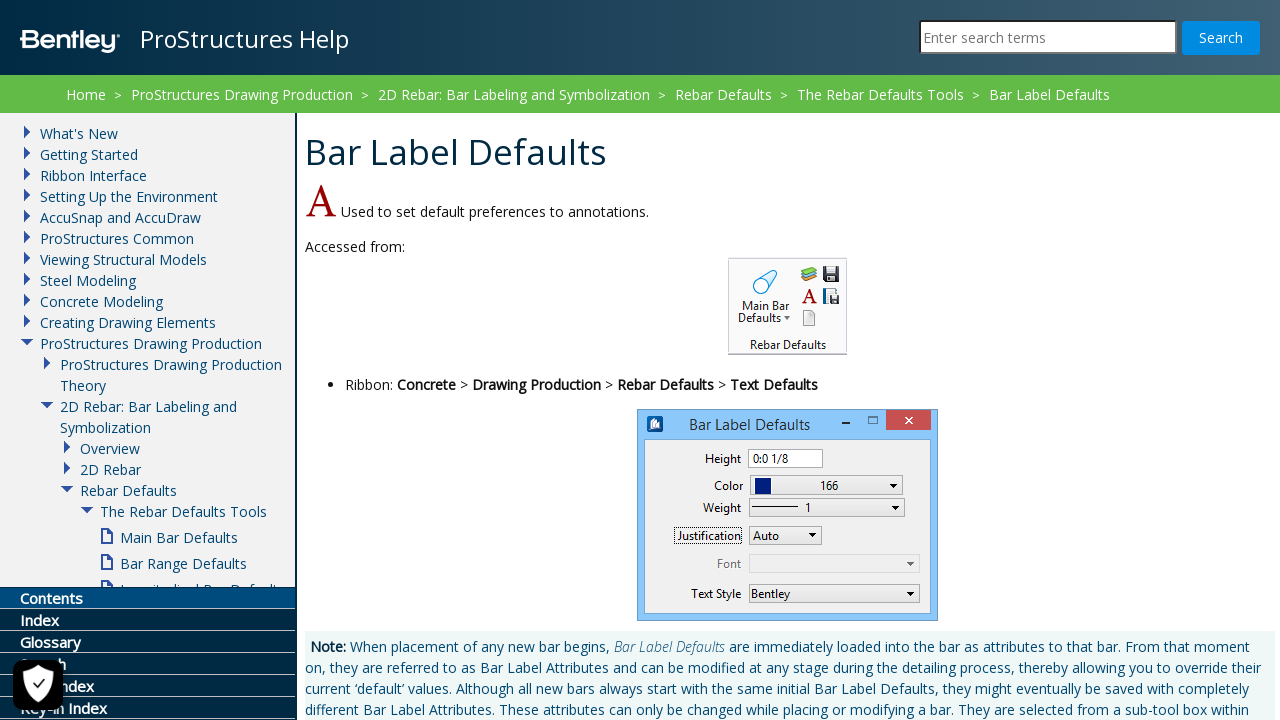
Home (86, 94)
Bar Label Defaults (1049, 94)
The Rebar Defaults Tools (880, 94)
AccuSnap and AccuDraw (120, 217)
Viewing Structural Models (123, 259)
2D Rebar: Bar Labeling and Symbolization (514, 94)
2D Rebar (110, 469)
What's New (79, 133)
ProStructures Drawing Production (242, 94)
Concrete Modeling (101, 301)
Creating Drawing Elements (128, 322)
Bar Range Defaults (183, 563)
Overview (110, 448)
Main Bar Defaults (179, 537)
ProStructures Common (117, 238)
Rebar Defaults (723, 94)
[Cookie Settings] (38, 685)
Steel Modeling (88, 280)
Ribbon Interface (93, 175)
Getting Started (89, 154)
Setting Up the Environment (129, 196)
